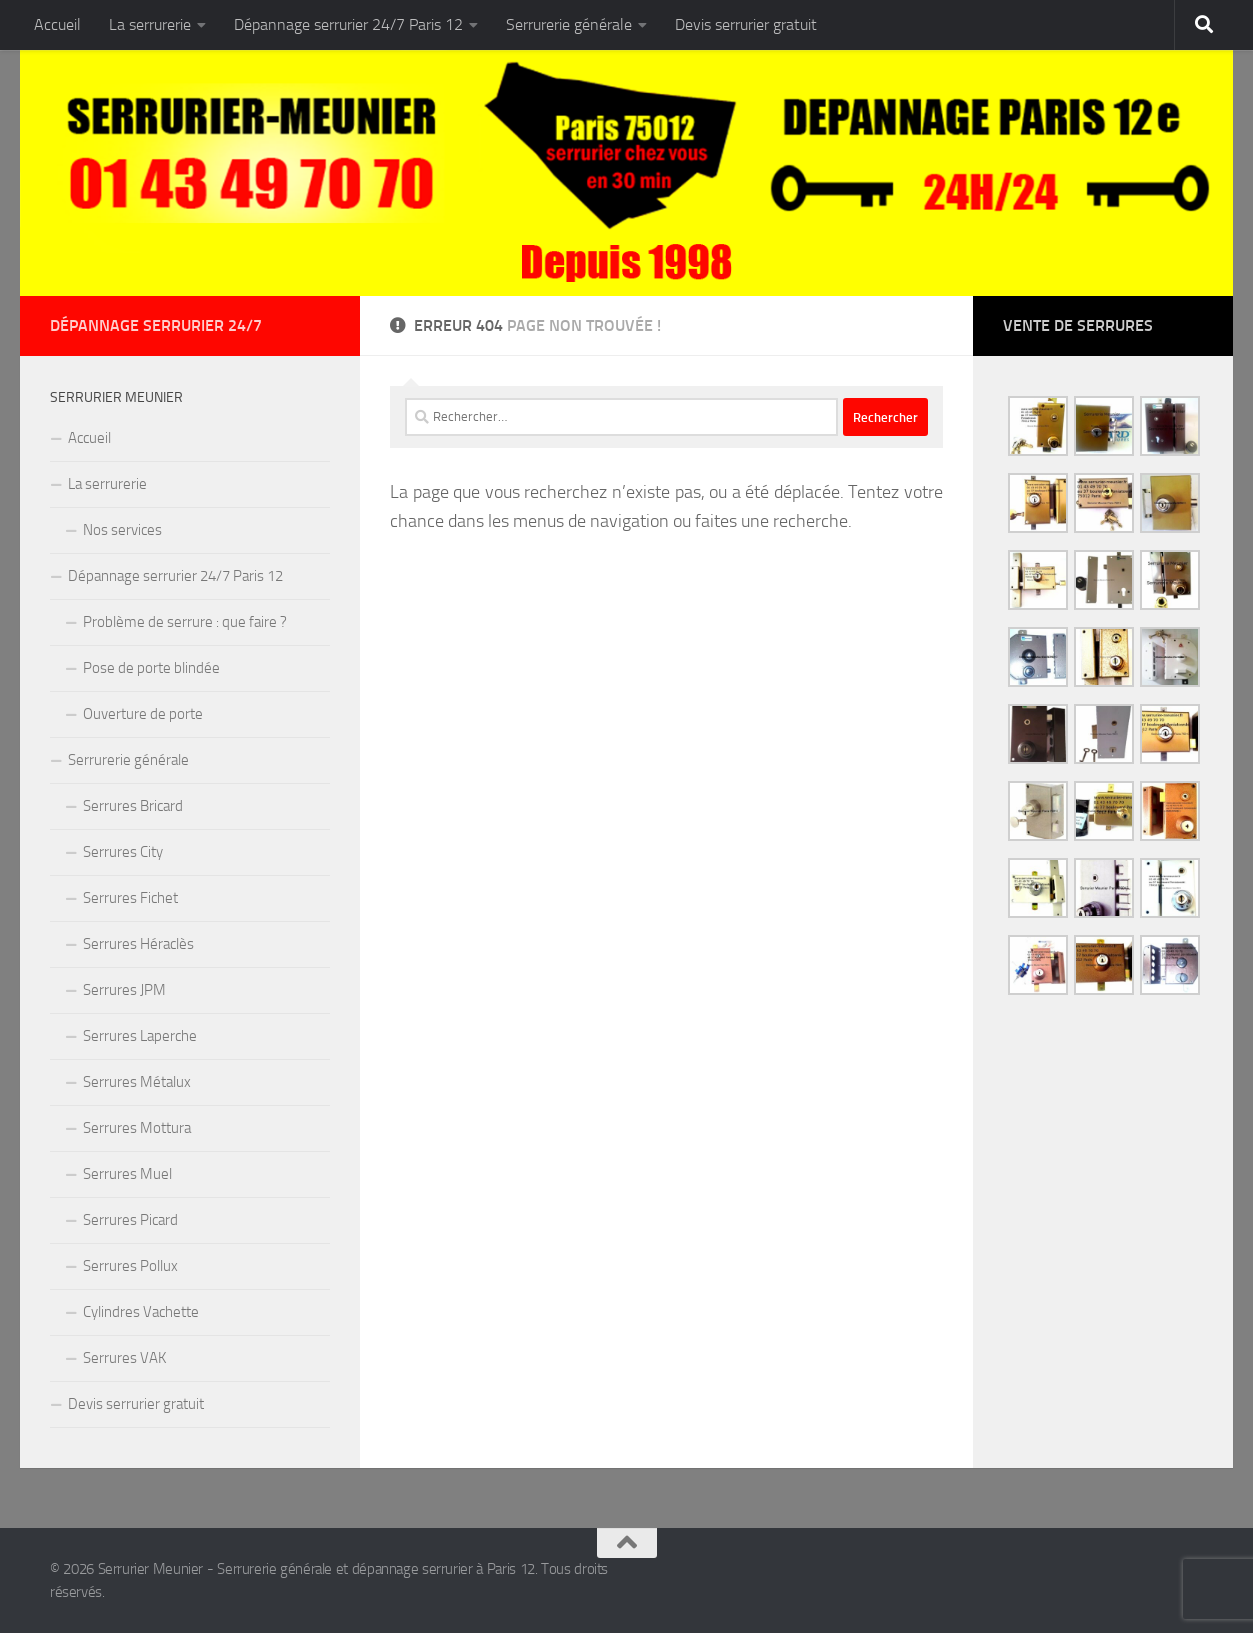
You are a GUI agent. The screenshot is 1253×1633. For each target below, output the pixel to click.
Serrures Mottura (137, 1128)
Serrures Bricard (133, 806)
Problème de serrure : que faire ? (185, 622)
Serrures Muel (127, 1174)
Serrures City (123, 852)
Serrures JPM (124, 990)
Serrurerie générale (569, 24)
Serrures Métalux (137, 1082)
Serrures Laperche (140, 1036)
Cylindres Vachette (141, 1312)
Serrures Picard (130, 1220)
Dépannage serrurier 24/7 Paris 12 (348, 24)
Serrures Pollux (130, 1266)
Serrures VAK (124, 1358)
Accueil (57, 24)
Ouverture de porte (143, 714)
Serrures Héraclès (138, 944)
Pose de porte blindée (151, 668)
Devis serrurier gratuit (746, 24)
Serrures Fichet (130, 898)
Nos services (122, 530)
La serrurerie (150, 24)
